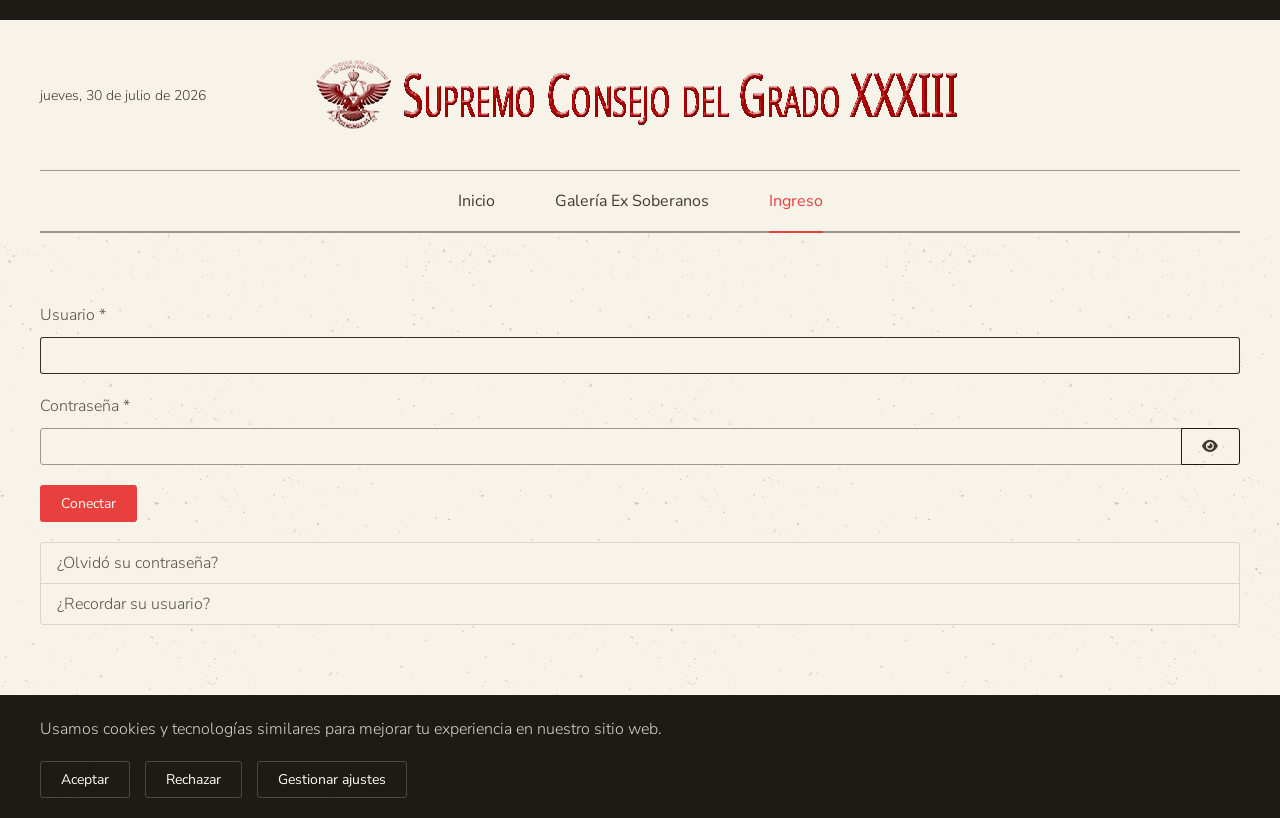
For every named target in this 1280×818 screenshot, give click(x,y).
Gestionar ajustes (332, 779)
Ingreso (796, 201)
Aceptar (85, 779)
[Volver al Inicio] (640, 95)
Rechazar (193, 779)
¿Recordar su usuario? (133, 604)
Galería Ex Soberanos (632, 201)
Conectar (88, 503)
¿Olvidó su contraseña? (137, 563)
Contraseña (85, 406)
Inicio (476, 201)
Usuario (73, 315)
